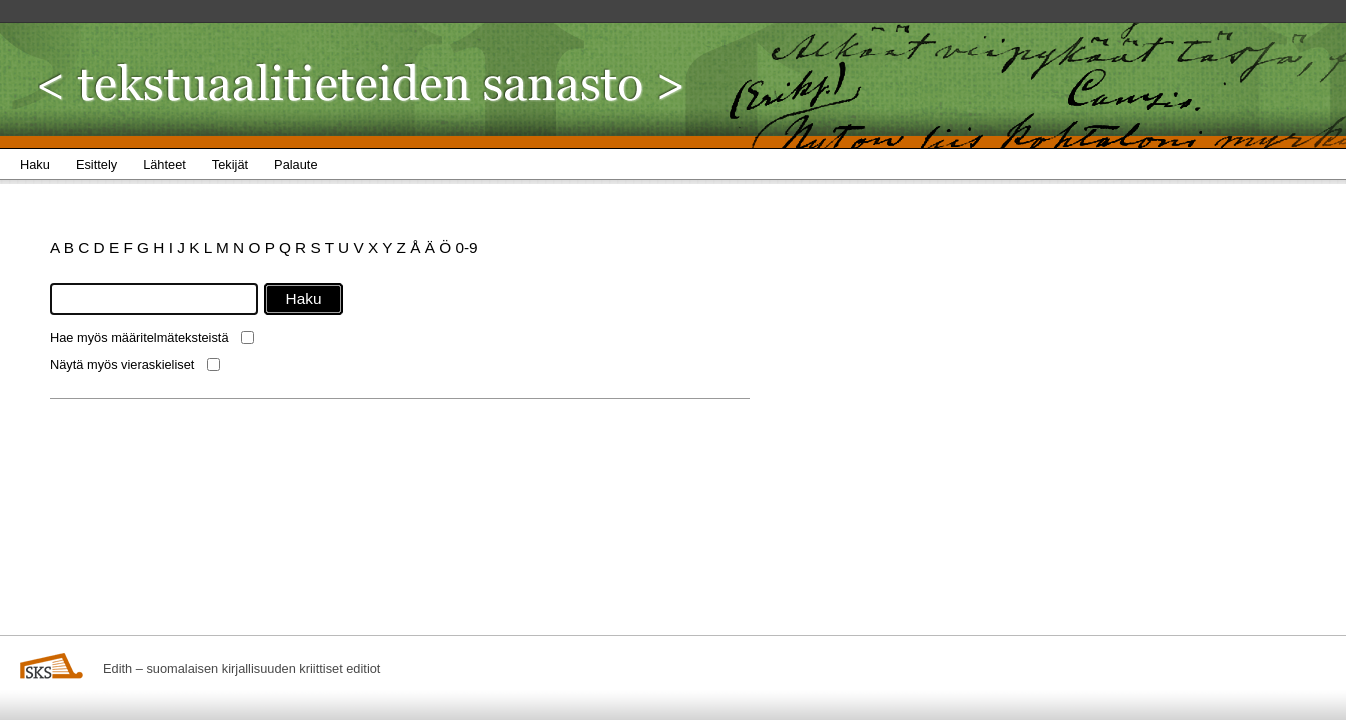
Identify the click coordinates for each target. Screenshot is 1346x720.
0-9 (466, 247)
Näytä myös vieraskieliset (122, 364)
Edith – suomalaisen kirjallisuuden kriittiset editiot (241, 668)
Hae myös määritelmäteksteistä (139, 337)
